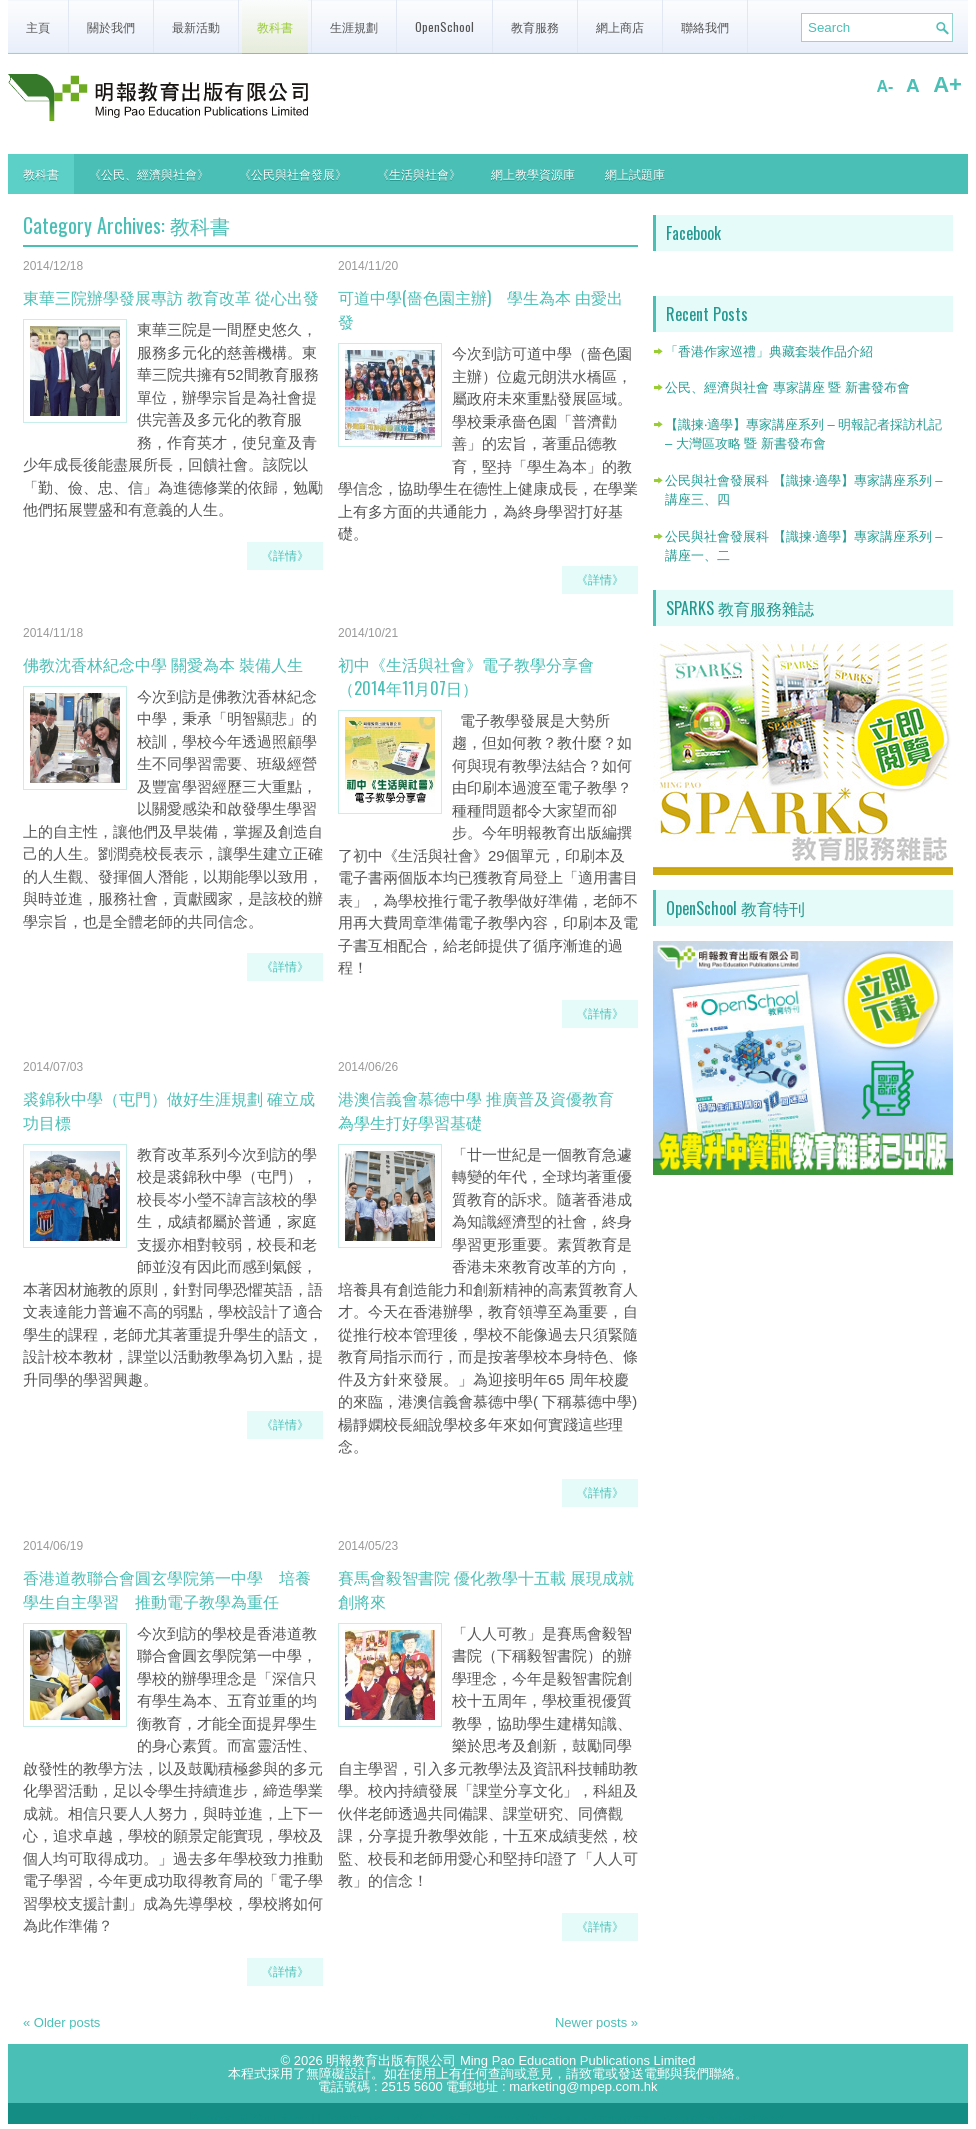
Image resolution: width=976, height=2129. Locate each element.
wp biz (390, 2118)
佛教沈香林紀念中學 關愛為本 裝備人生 (163, 664)
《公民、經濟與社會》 (149, 173)
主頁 (38, 26)
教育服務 (535, 26)
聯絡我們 (705, 26)
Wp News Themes (457, 2118)
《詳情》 (285, 556)
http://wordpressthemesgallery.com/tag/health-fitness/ (656, 2118)
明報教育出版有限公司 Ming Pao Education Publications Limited (510, 2060)
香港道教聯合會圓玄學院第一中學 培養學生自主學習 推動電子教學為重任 (167, 1589)
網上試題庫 (635, 173)
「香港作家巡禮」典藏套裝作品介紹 (769, 351)
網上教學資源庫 (533, 173)
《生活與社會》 (419, 173)
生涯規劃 (354, 26)
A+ (948, 84)
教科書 (275, 26)
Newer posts (596, 2022)
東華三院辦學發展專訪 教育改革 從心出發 (171, 297)
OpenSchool (444, 26)
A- (885, 86)
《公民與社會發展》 (293, 173)
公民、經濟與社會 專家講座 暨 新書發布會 (787, 387)
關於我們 (111, 26)
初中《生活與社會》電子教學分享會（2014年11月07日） (466, 676)
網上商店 (620, 26)
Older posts (61, 2022)
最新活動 (196, 26)
